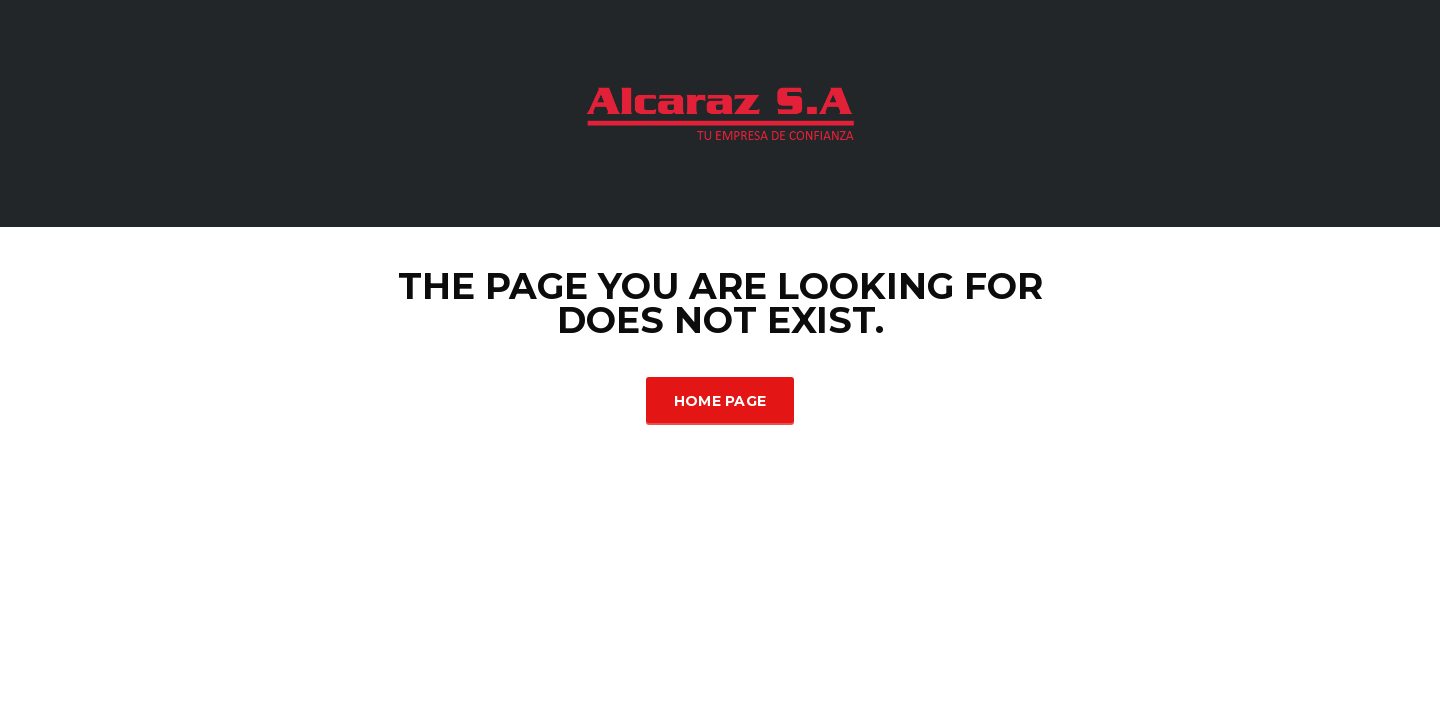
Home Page (720, 401)
